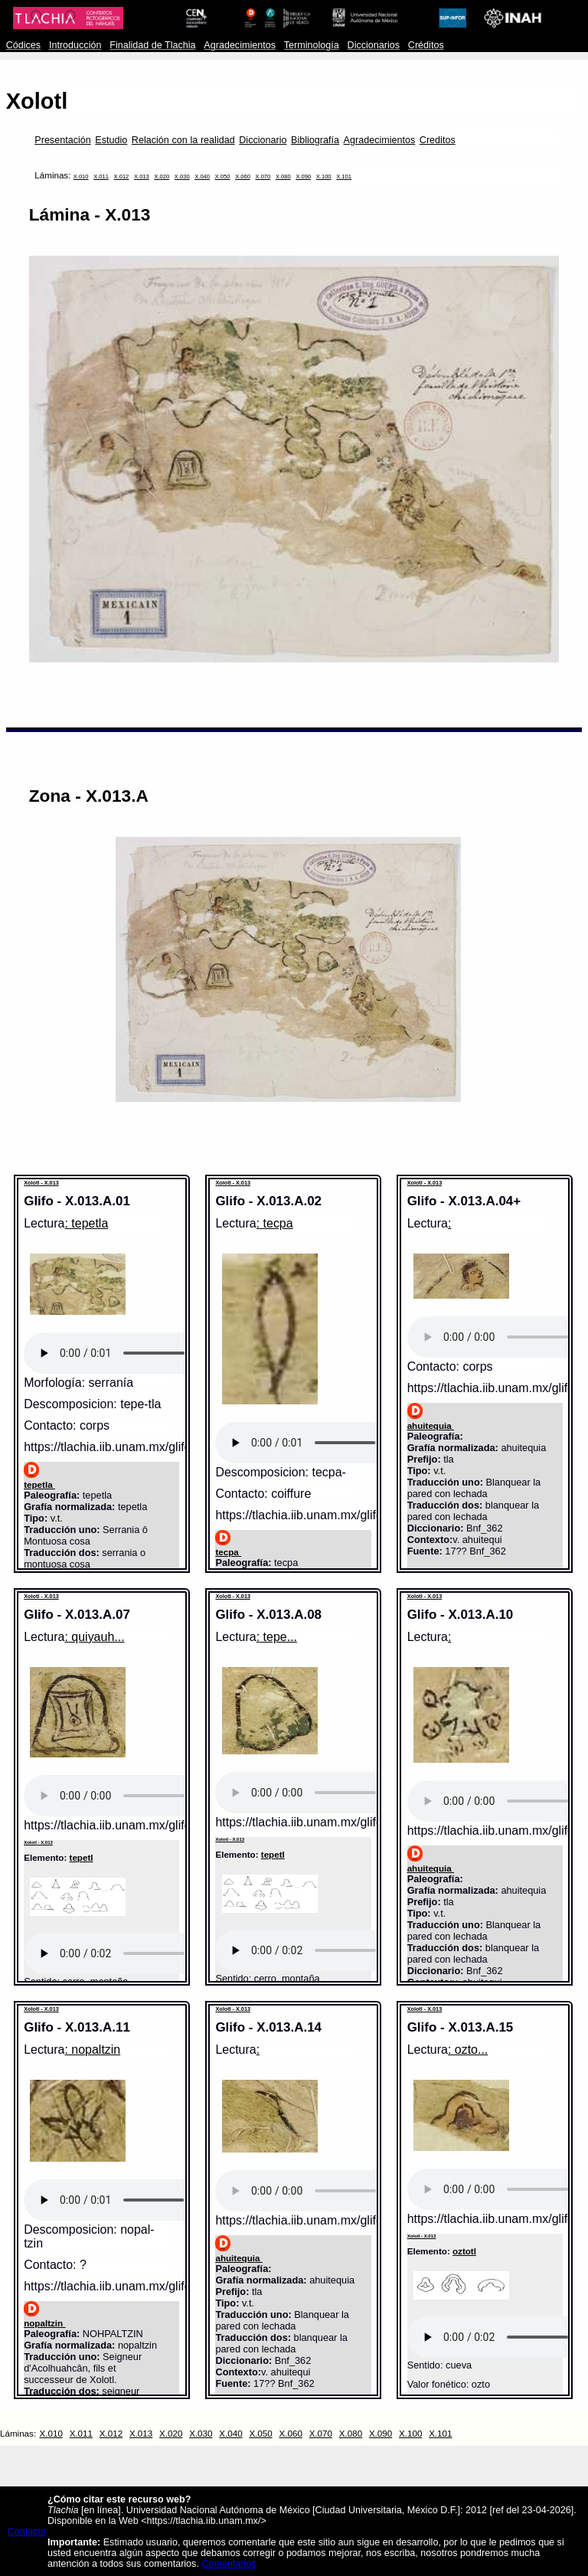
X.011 (101, 176)
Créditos (426, 45)
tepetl (81, 1857)
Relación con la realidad (183, 140)
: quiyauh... (94, 1636)
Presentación (62, 140)
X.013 (141, 176)
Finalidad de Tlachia (152, 45)
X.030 (182, 176)
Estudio (111, 140)
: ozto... (468, 2049)
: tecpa (274, 1223)
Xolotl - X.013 (41, 1182)
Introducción (75, 45)
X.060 (242, 176)
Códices (23, 45)
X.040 (202, 176)
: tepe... (276, 1636)
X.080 (283, 176)
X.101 (343, 176)
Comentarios (228, 2563)
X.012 (121, 176)
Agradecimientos (240, 45)
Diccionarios (374, 45)
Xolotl (37, 101)
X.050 (222, 176)
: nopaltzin (92, 2049)
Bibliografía (315, 140)
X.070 (263, 176)
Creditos (438, 140)
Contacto (27, 2531)
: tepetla (86, 1223)
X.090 (303, 176)
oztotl (464, 2251)
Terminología (311, 45)
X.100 (324, 176)
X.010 (81, 176)
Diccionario (262, 140)
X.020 (161, 176)
